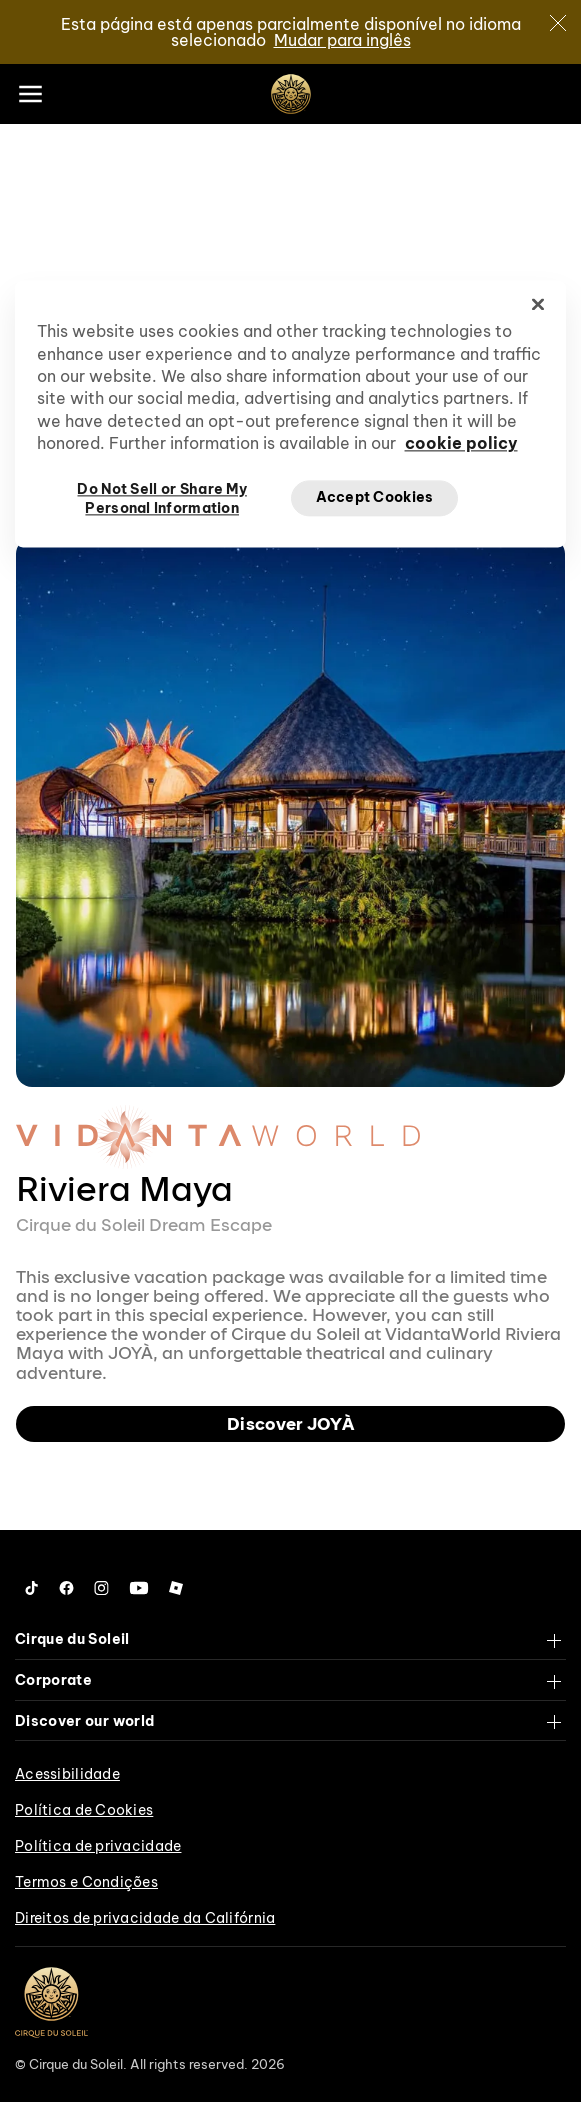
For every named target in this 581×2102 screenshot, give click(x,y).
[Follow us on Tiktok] (32, 1588)
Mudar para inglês (342, 40)
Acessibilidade (67, 1774)
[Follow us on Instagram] (101, 1588)
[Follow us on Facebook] (66, 1588)
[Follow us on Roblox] (176, 1588)
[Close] (558, 23)
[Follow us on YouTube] (139, 1588)
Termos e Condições (86, 1882)
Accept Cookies (375, 497)
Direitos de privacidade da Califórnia (145, 1918)
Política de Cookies (84, 1810)
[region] (291, 414)
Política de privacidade (98, 1846)
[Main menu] (30, 94)
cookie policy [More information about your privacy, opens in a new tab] (461, 444)
